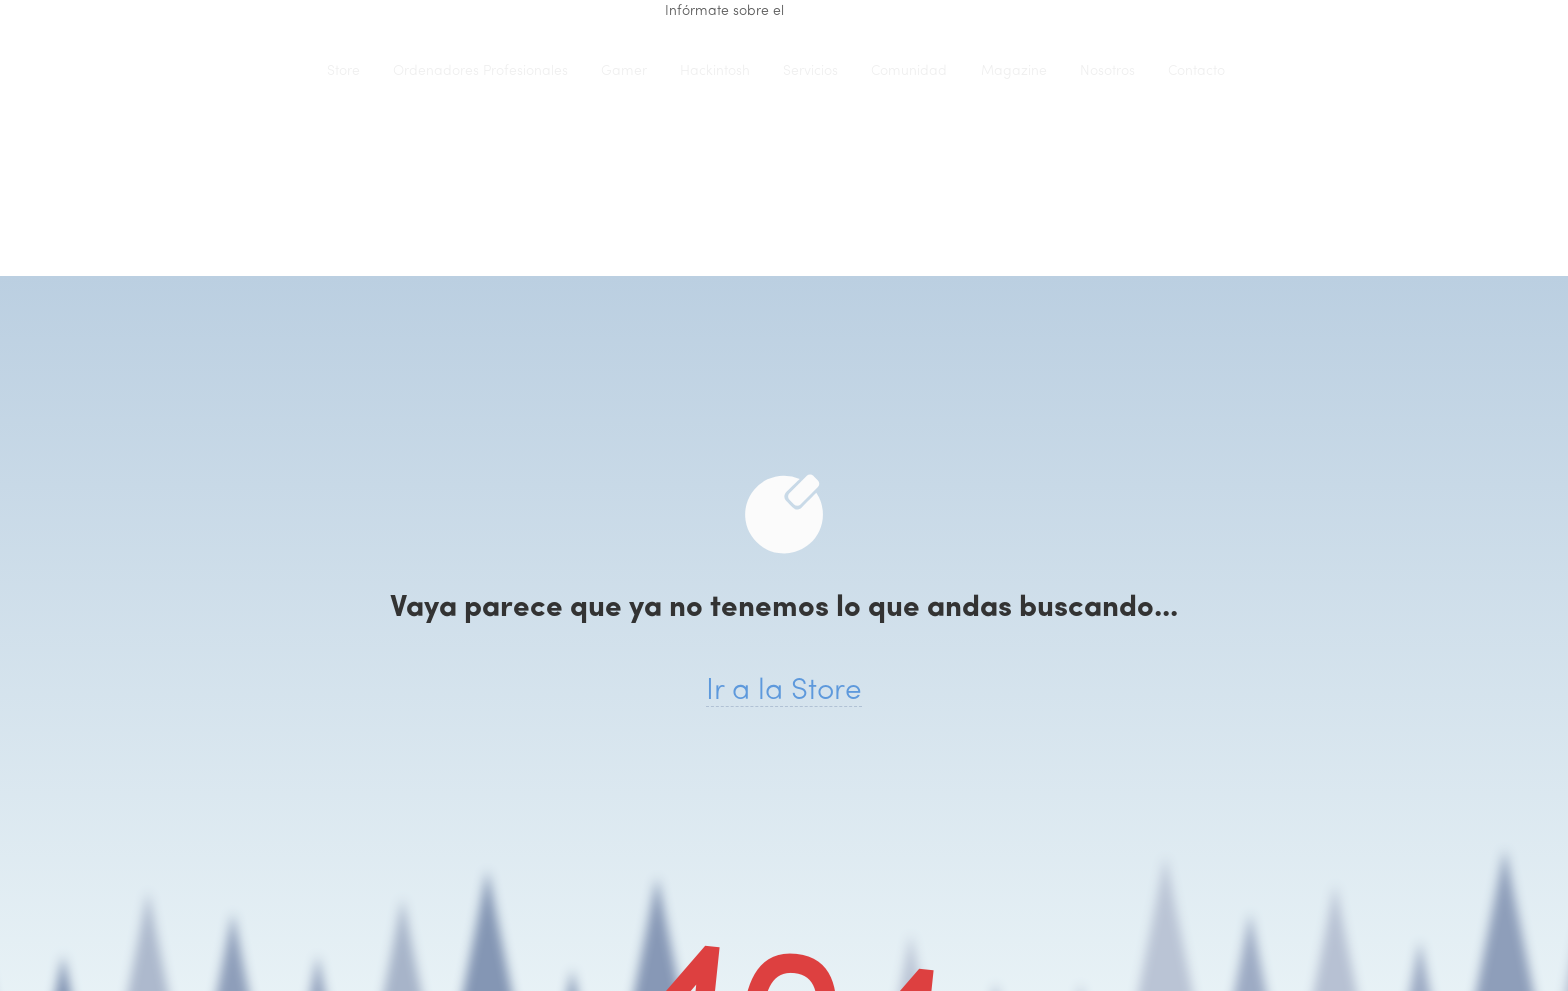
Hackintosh (715, 71)
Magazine (1014, 71)
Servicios (810, 71)
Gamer (624, 71)
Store (343, 71)
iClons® (269, 71)
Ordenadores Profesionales (480, 71)
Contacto (1196, 71)
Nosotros (1107, 71)
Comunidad (909, 71)
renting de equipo (845, 11)
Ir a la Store (784, 691)
